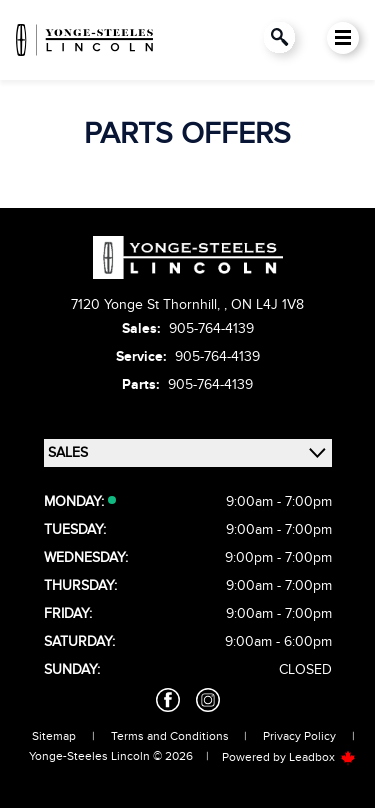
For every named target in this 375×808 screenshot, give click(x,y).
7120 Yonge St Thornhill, (147, 304)
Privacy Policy (299, 736)
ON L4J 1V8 (267, 304)
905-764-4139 (211, 328)
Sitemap (54, 736)
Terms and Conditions (170, 736)
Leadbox (322, 757)
